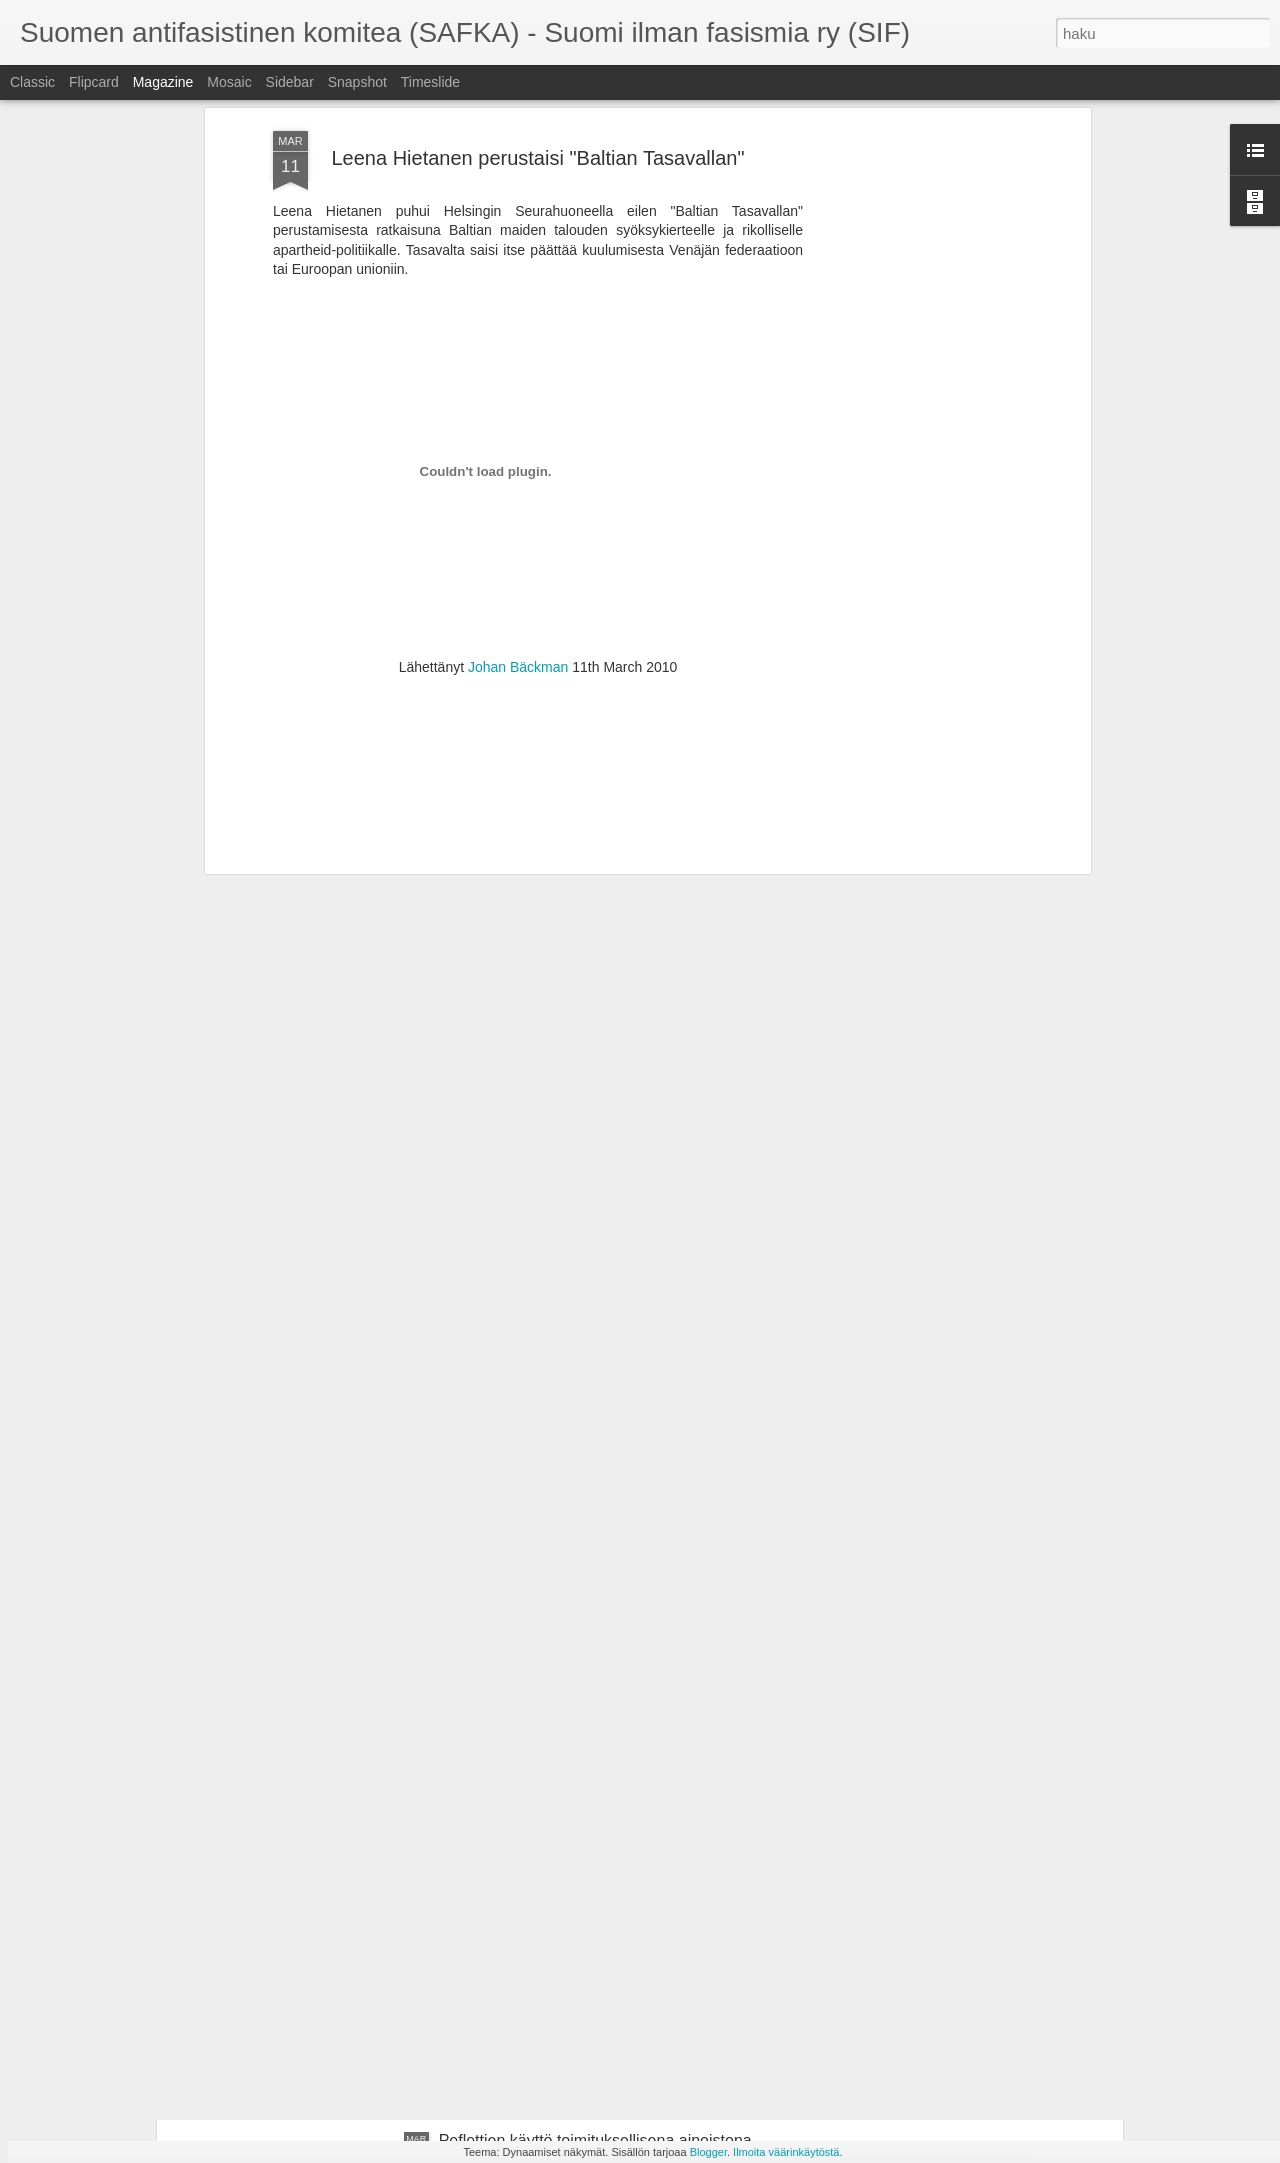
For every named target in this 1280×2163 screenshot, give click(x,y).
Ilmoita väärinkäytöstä (786, 2152)
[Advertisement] (538, 633)
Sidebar (290, 82)
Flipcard (94, 82)
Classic (32, 82)
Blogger (708, 2152)
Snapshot (357, 82)
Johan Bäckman (518, 504)
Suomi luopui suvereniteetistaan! (554, 1913)
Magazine (163, 82)
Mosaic (229, 82)
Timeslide (430, 82)
